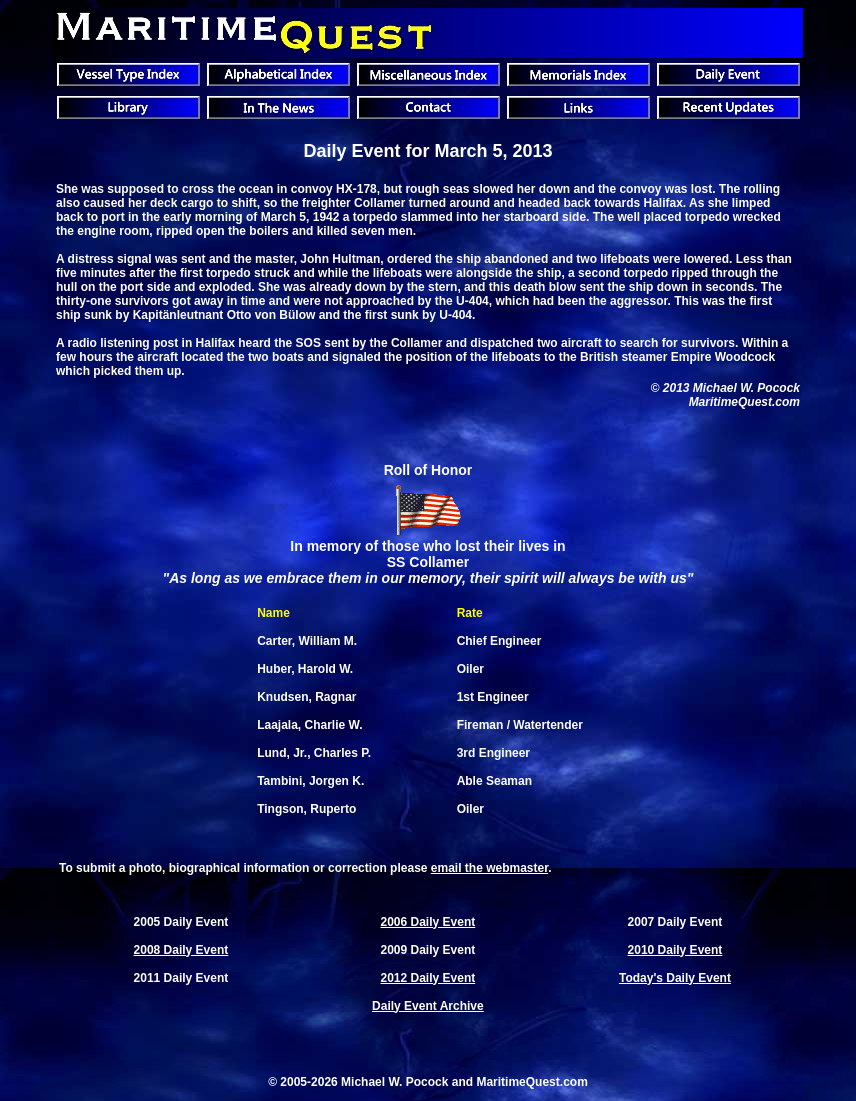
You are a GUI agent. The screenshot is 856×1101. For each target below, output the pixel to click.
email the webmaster (489, 868)
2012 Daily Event (428, 978)
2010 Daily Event (675, 950)
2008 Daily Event (181, 950)
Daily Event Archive (428, 1006)
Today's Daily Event (675, 978)
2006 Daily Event (428, 922)
